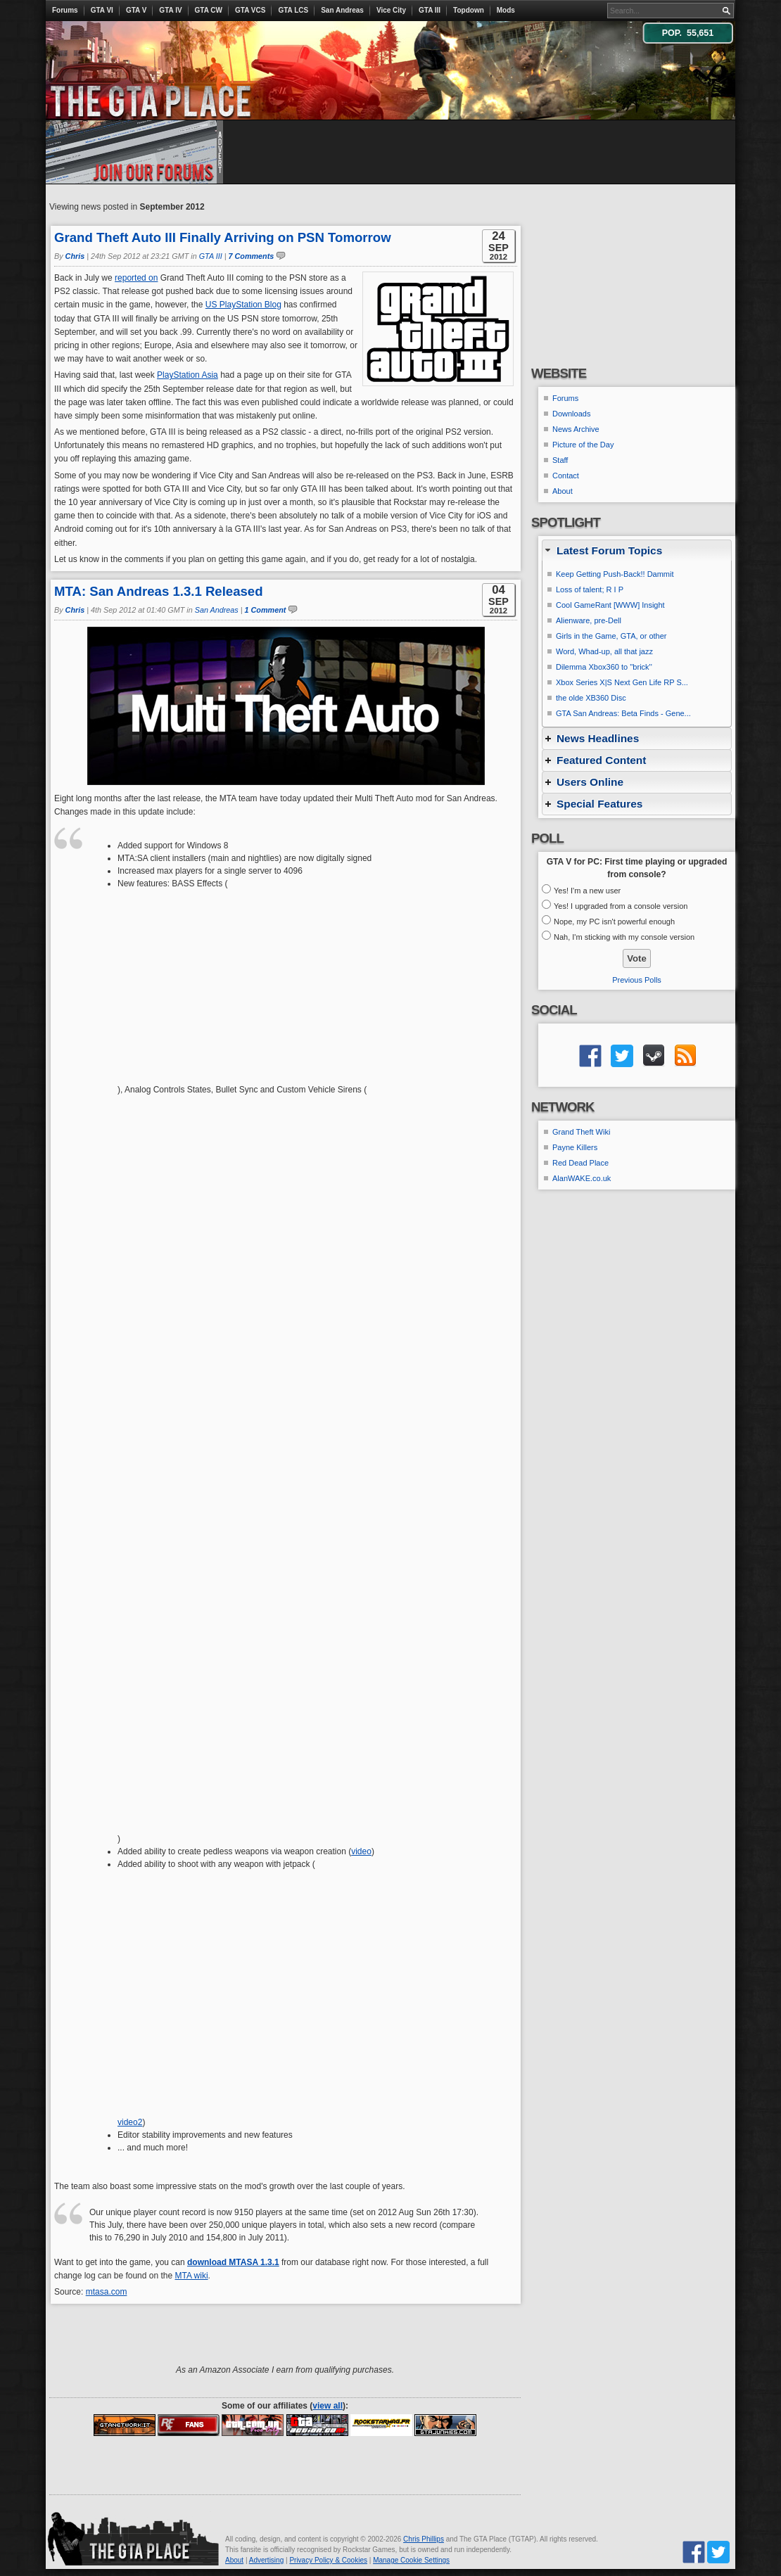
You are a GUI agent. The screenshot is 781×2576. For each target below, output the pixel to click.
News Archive (575, 429)
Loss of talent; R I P (589, 589)
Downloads (571, 413)
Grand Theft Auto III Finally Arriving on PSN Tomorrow (222, 237)
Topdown (468, 10)
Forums (65, 10)
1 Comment (265, 610)
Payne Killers (574, 1147)
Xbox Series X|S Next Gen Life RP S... (622, 682)
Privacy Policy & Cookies (328, 2560)
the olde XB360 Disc (591, 698)
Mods (506, 10)
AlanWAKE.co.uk (581, 1178)
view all (327, 2406)
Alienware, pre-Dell (588, 620)
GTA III (429, 10)
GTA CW (208, 10)
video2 (130, 2122)
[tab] (637, 550)
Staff (560, 460)
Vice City (391, 10)
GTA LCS (293, 10)
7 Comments (251, 256)
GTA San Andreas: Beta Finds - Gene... (623, 713)
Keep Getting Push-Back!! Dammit (615, 574)
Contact (565, 475)
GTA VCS (250, 10)
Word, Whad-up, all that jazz (604, 651)
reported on (136, 278)
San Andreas (342, 10)
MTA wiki (191, 2276)
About (562, 491)
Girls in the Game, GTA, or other (611, 636)
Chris (75, 256)
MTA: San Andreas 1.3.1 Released (158, 591)
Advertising (266, 2560)
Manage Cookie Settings (411, 2560)
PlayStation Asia (187, 375)
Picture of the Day (583, 444)
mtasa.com (106, 2292)
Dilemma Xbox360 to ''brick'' (604, 667)
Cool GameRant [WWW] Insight (610, 605)
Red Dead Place (580, 1163)
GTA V (136, 10)
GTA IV (170, 10)
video (361, 1851)
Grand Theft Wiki (581, 1132)
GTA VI (102, 10)
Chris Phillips (423, 2539)
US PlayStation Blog (243, 305)
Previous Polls (636, 980)
